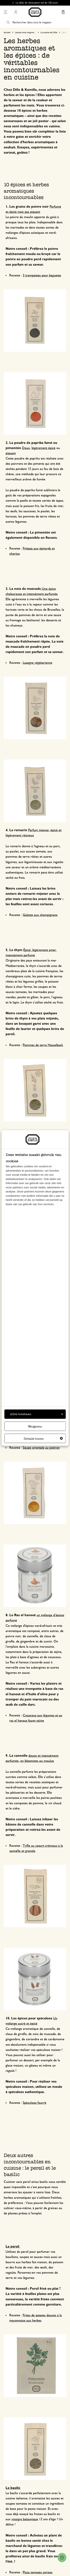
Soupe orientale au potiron (41, 1448)
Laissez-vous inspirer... (25, 32)
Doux (26, 448)
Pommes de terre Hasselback (43, 1045)
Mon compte (16, 12)
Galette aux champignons (40, 915)
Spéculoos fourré (34, 2103)
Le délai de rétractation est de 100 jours (37, 2)
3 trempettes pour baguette (42, 275)
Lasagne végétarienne (37, 663)
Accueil (7, 32)
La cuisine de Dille (49, 32)
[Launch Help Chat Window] (62, 2557)
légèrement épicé (43, 448)
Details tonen (43, 1438)
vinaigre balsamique (24, 2519)
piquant (11, 453)
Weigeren (35, 1426)
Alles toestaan (36, 1414)
